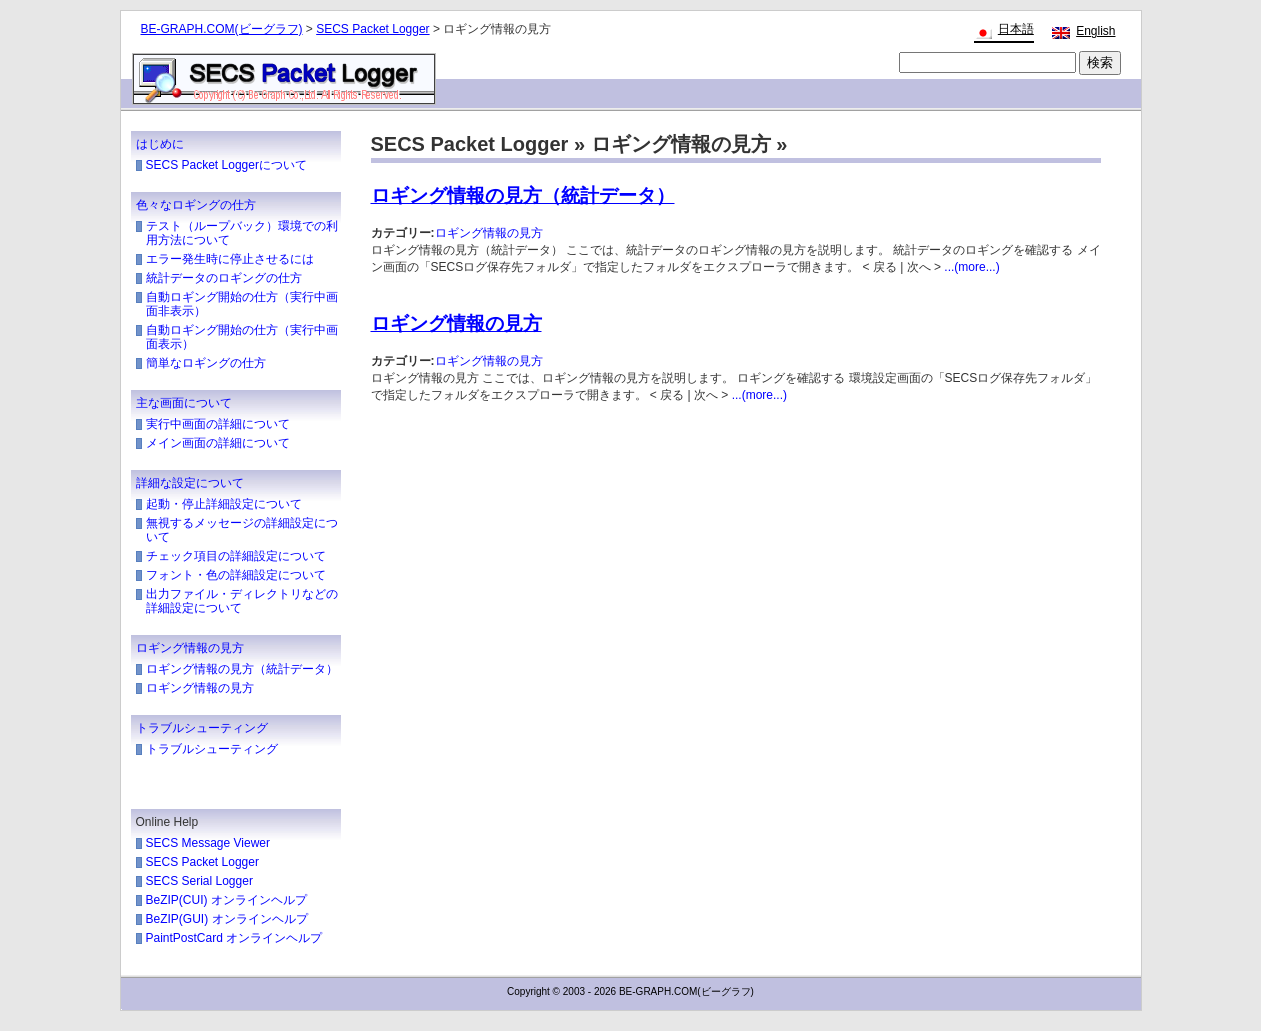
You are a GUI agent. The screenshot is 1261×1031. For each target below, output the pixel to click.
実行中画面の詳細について (218, 424)
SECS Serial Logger (199, 881)
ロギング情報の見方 (190, 648)
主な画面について (184, 403)
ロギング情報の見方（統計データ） (242, 669)
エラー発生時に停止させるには (230, 259)
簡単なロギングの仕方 (206, 363)
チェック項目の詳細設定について (236, 556)
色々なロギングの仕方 (196, 205)
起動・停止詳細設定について (224, 504)
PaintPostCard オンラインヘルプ (234, 938)
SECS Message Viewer (208, 843)
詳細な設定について (190, 483)
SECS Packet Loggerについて (226, 165)
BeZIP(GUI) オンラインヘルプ (227, 919)
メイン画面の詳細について (218, 443)
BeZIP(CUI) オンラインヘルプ (226, 900)
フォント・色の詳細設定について (236, 575)
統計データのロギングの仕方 (224, 278)
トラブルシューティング (202, 728)
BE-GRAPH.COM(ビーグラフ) (222, 29)
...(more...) (971, 267)
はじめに (160, 144)
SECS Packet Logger (372, 29)
